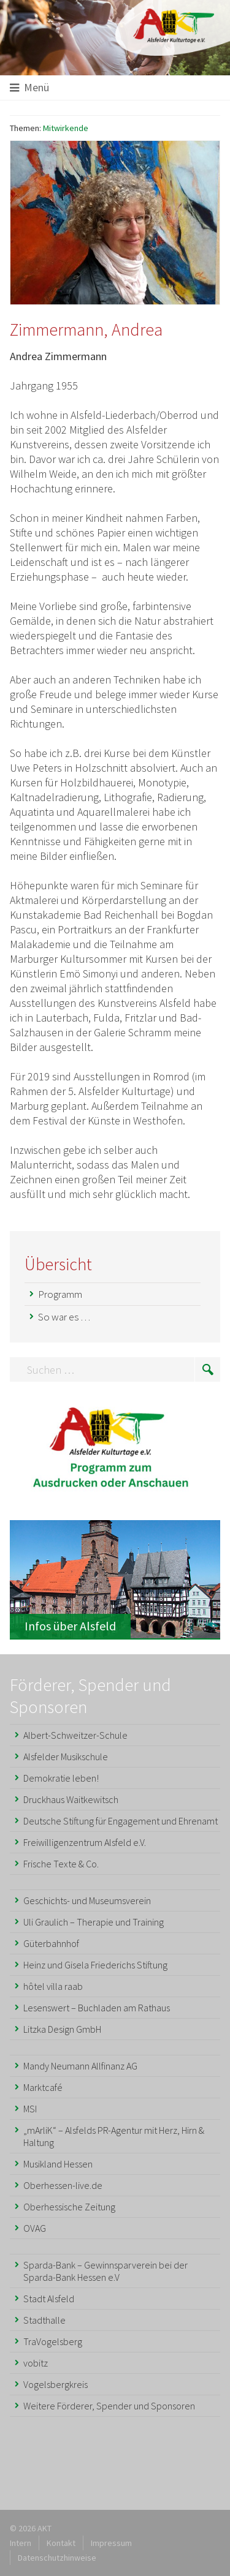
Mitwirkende (65, 128)
